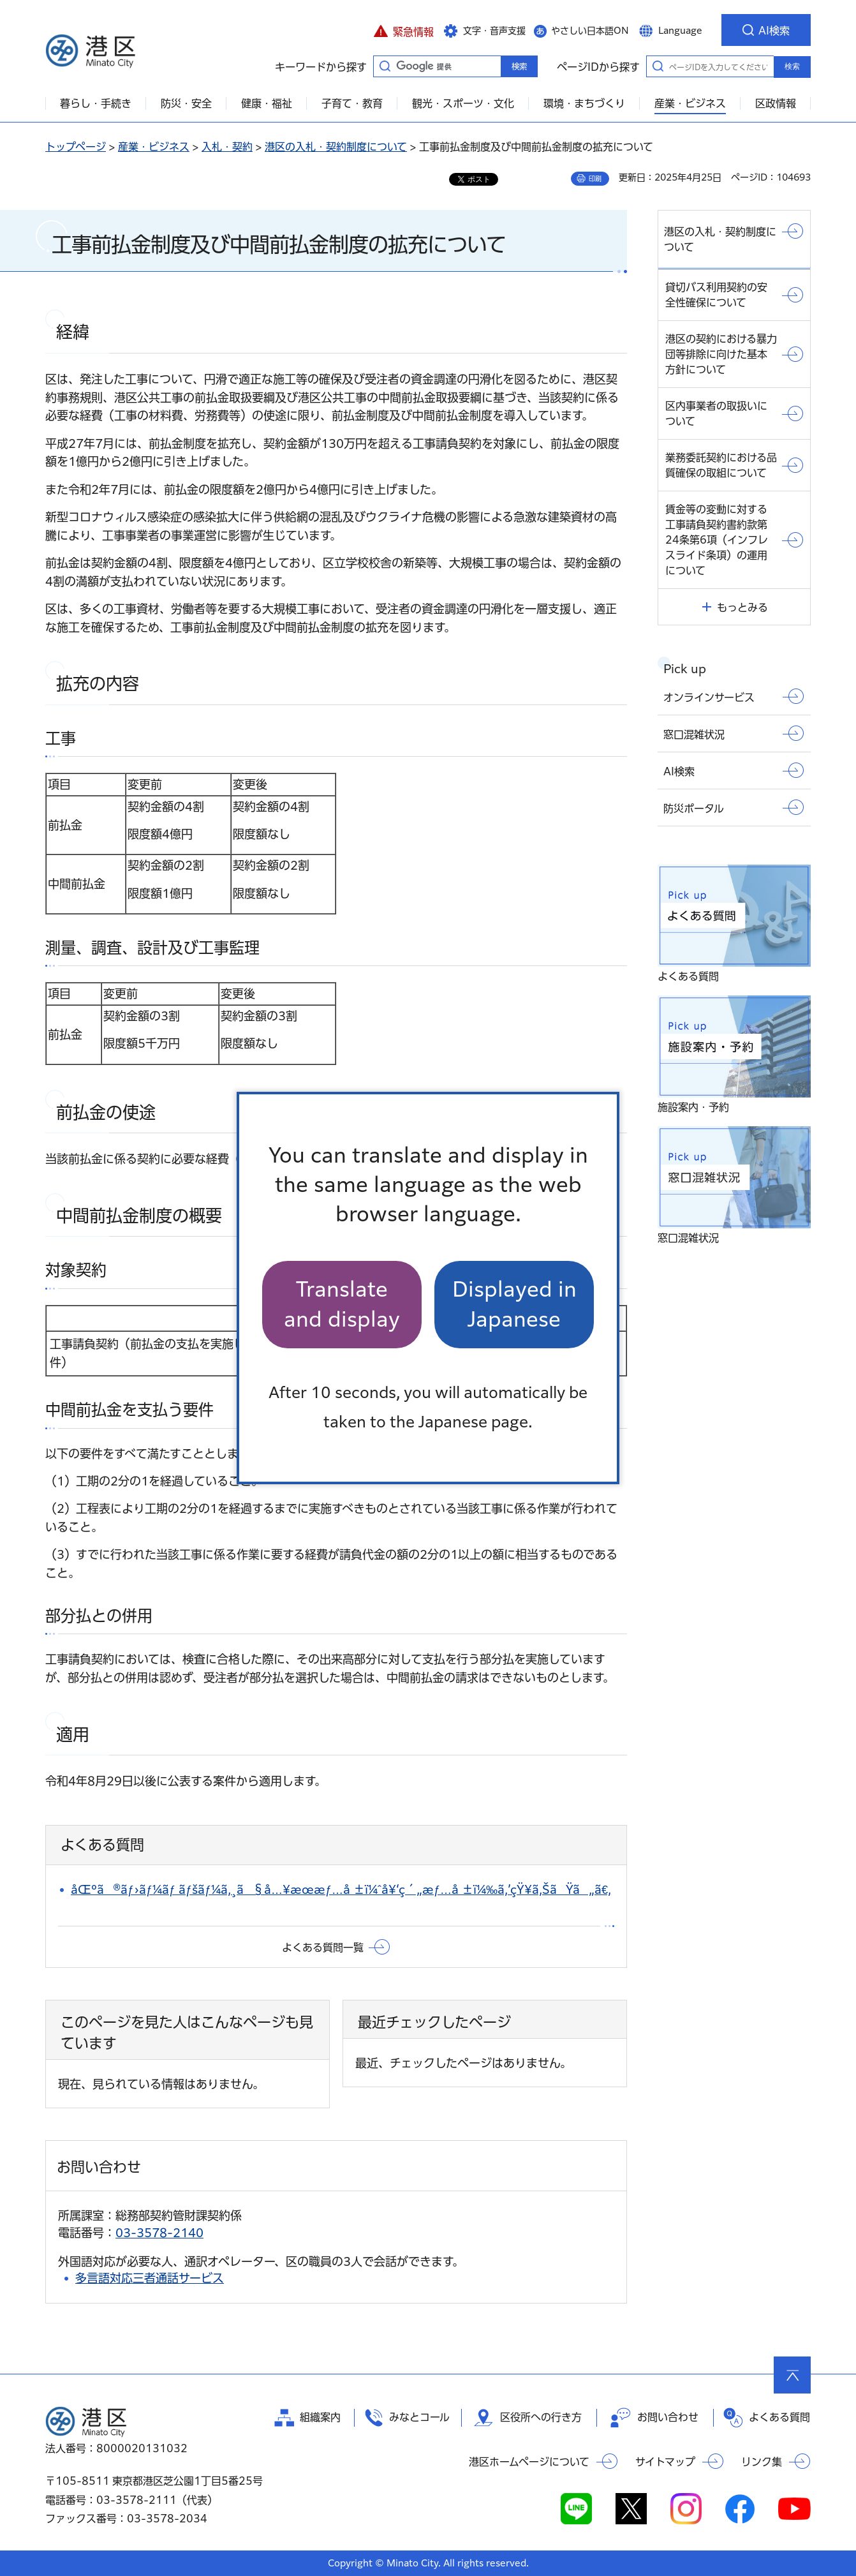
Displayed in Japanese (514, 1304)
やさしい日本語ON (590, 30)
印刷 (595, 178)
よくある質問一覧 (323, 1947)
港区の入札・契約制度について (336, 147)
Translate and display (342, 1304)
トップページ (75, 147)
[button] (403, 30)
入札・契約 (227, 147)
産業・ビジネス (153, 147)
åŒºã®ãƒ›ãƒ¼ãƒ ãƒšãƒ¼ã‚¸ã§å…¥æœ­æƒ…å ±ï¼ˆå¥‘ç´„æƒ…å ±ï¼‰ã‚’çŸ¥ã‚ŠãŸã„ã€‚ (341, 1889)
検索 (792, 66)
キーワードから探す (384, 66)
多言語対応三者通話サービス (149, 2278)
